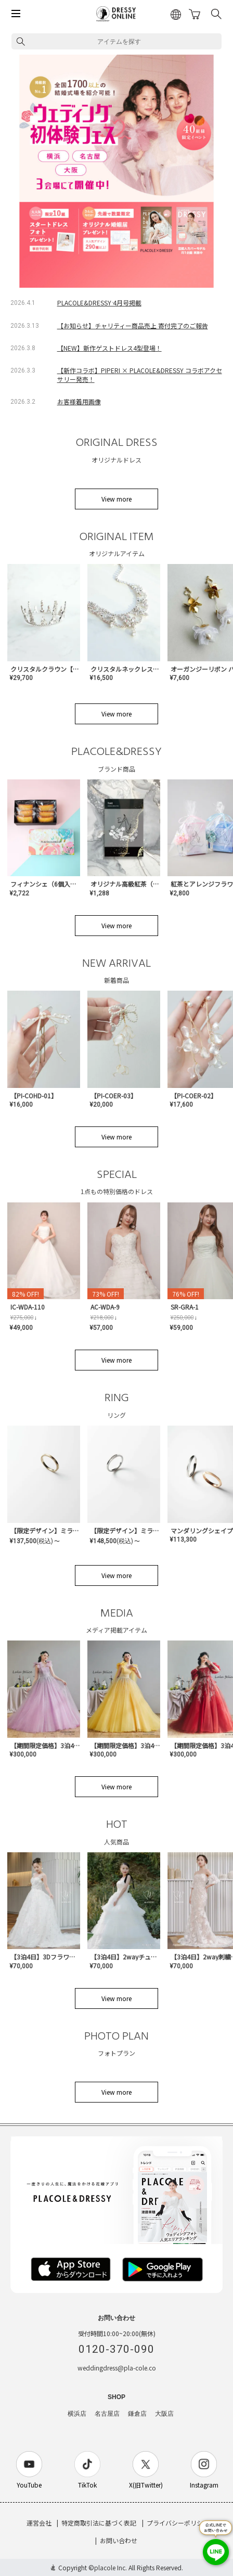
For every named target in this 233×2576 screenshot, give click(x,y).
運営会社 (39, 2522)
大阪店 (164, 2413)
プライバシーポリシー (178, 2522)
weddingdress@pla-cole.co (116, 2367)
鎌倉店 (137, 2413)
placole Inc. (110, 2567)
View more (116, 498)
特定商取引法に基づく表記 (98, 2522)
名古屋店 (107, 2413)
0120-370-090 (116, 2349)
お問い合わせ (118, 2540)
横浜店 (77, 2413)
